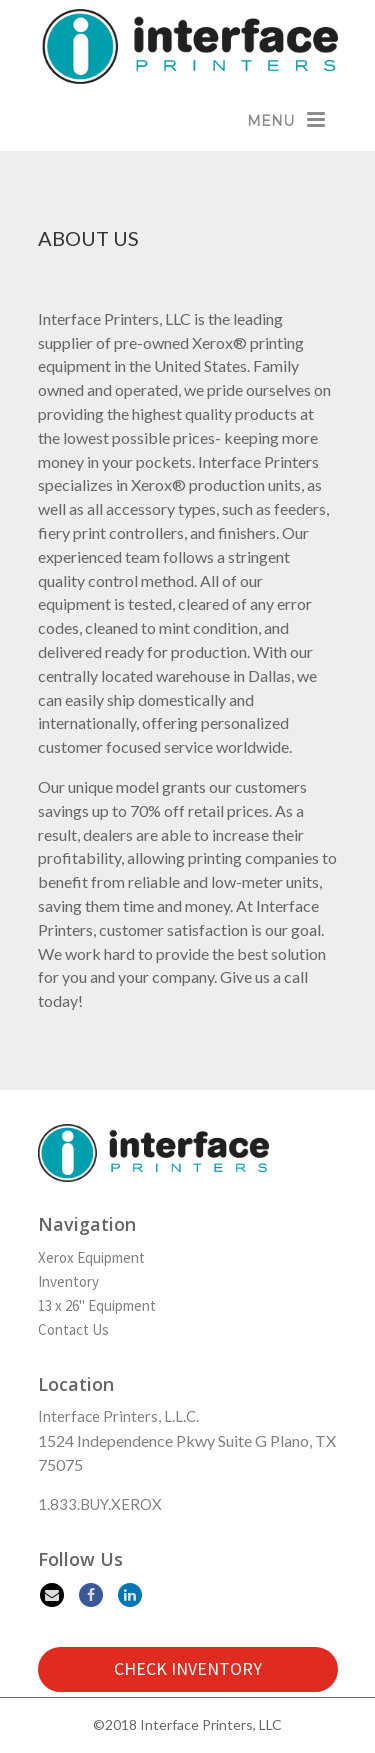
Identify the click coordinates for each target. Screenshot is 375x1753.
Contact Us (73, 1329)
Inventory (68, 1281)
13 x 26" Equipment (97, 1305)
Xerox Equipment (91, 1257)
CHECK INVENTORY (188, 1668)
